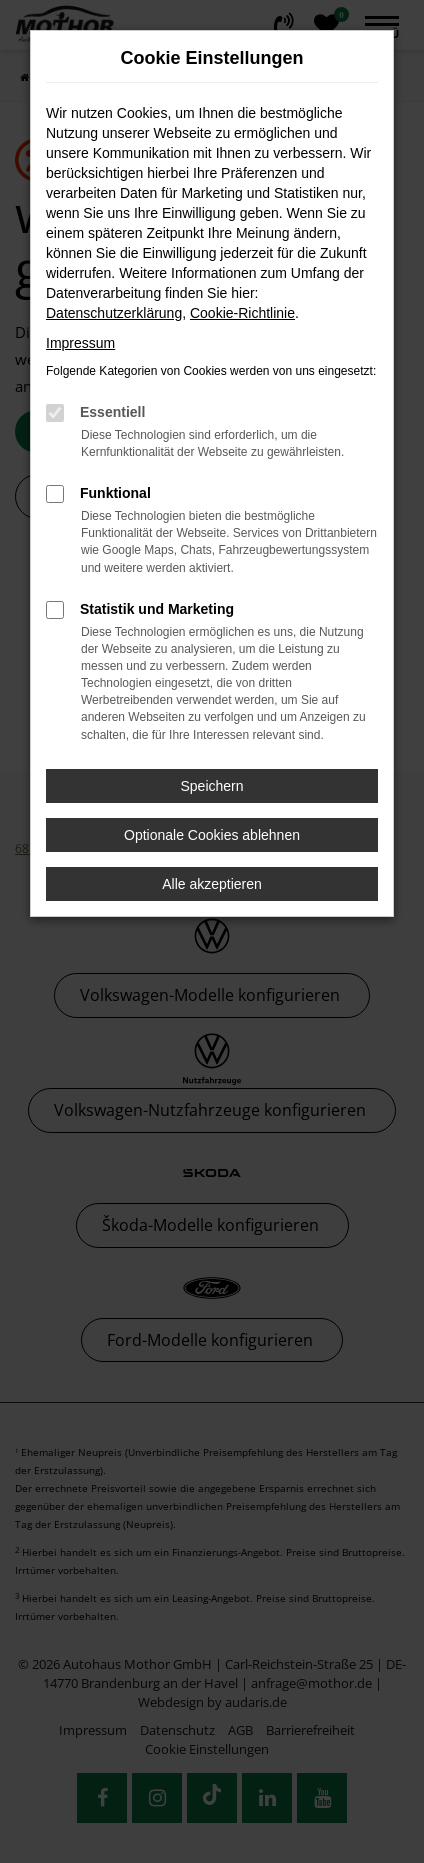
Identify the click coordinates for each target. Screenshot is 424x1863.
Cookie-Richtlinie (242, 313)
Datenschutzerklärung (114, 313)
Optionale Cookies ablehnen (212, 835)
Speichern (211, 786)
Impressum (80, 343)
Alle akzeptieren (212, 884)
